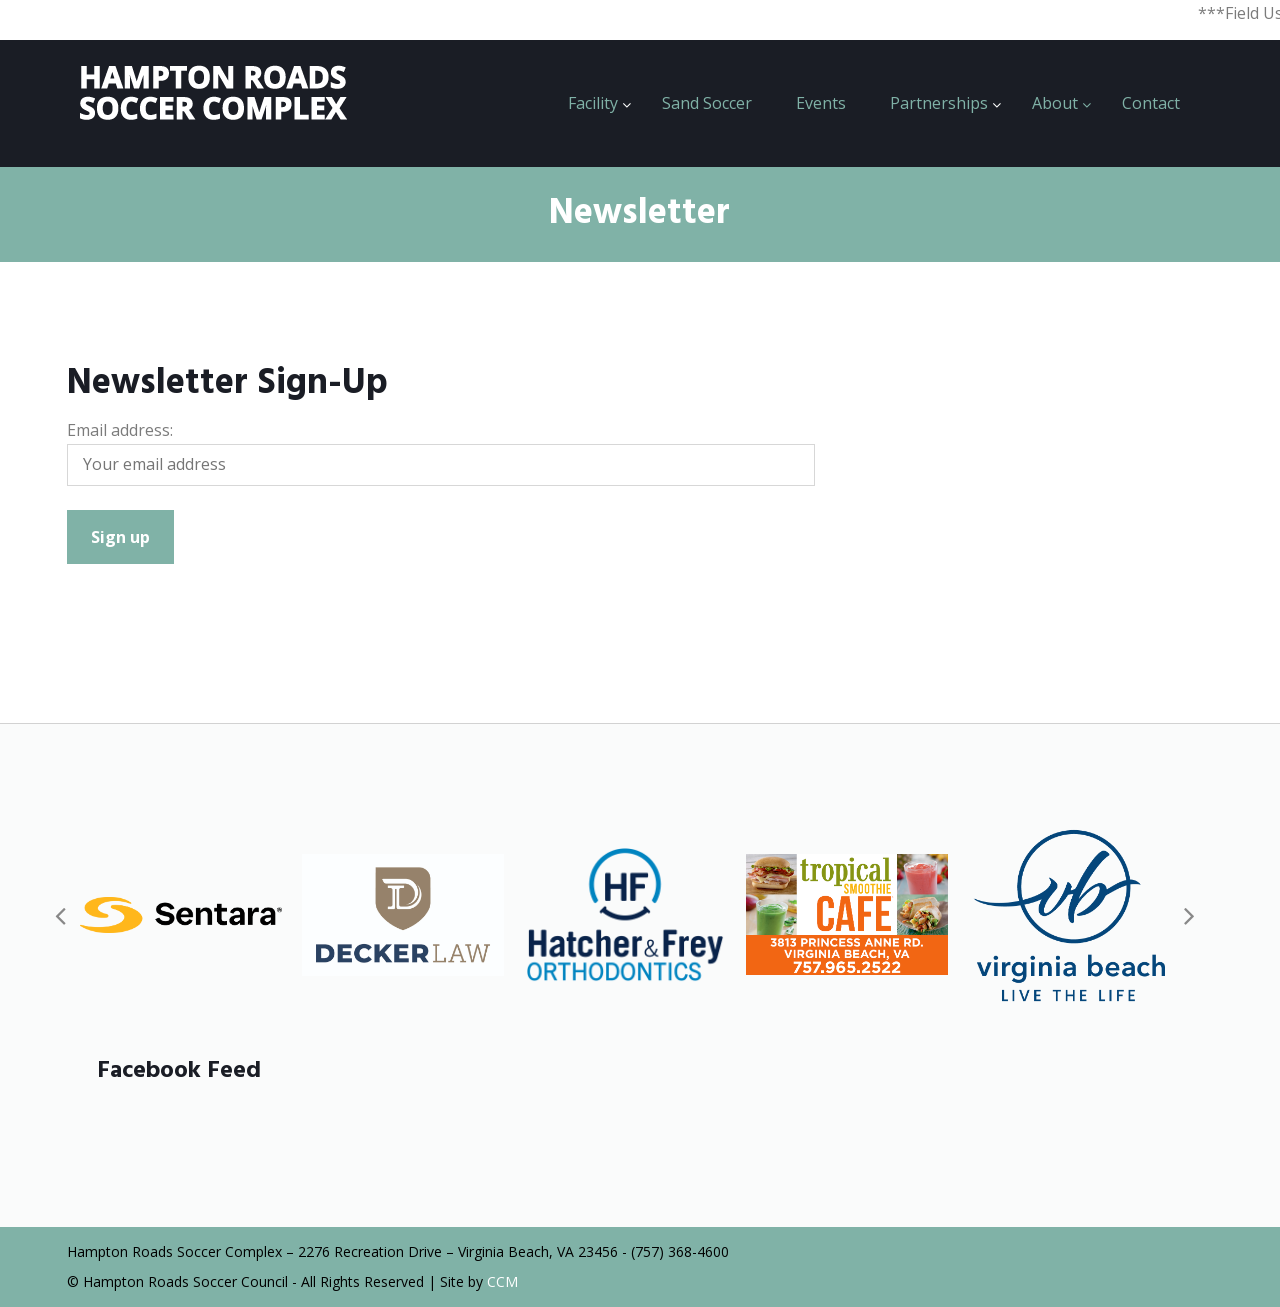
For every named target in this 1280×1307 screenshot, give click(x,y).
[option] (181, 914)
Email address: (120, 430)
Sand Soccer (707, 103)
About (1055, 103)
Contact (1151, 103)
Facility (593, 103)
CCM (502, 1281)
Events (821, 103)
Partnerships (939, 103)
